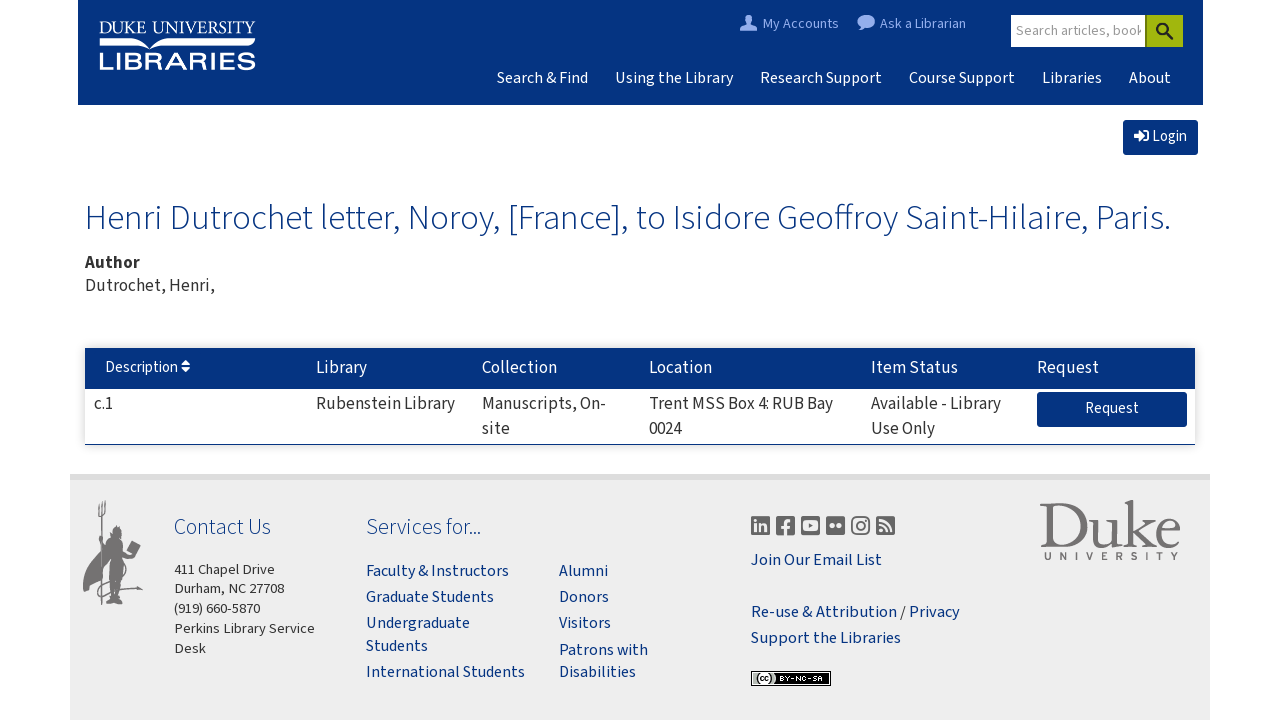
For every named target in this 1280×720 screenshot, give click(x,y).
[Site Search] (1079, 31)
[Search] (1164, 31)
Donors (584, 597)
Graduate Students (430, 597)
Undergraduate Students (418, 634)
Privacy (934, 612)
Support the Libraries (826, 638)
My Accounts (801, 24)
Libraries (1072, 78)
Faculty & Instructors (437, 571)
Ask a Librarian (923, 24)
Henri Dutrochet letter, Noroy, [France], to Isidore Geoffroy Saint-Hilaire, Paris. (628, 217)
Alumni (583, 571)
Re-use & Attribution (824, 612)
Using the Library (674, 78)
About (1150, 78)
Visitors (585, 623)
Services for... (423, 526)
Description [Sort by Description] (147, 367)
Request (1120, 408)
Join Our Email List (816, 560)
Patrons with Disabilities (603, 661)
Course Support (962, 78)
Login (1160, 136)
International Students (445, 672)
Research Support (821, 78)
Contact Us (222, 526)
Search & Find (542, 78)
